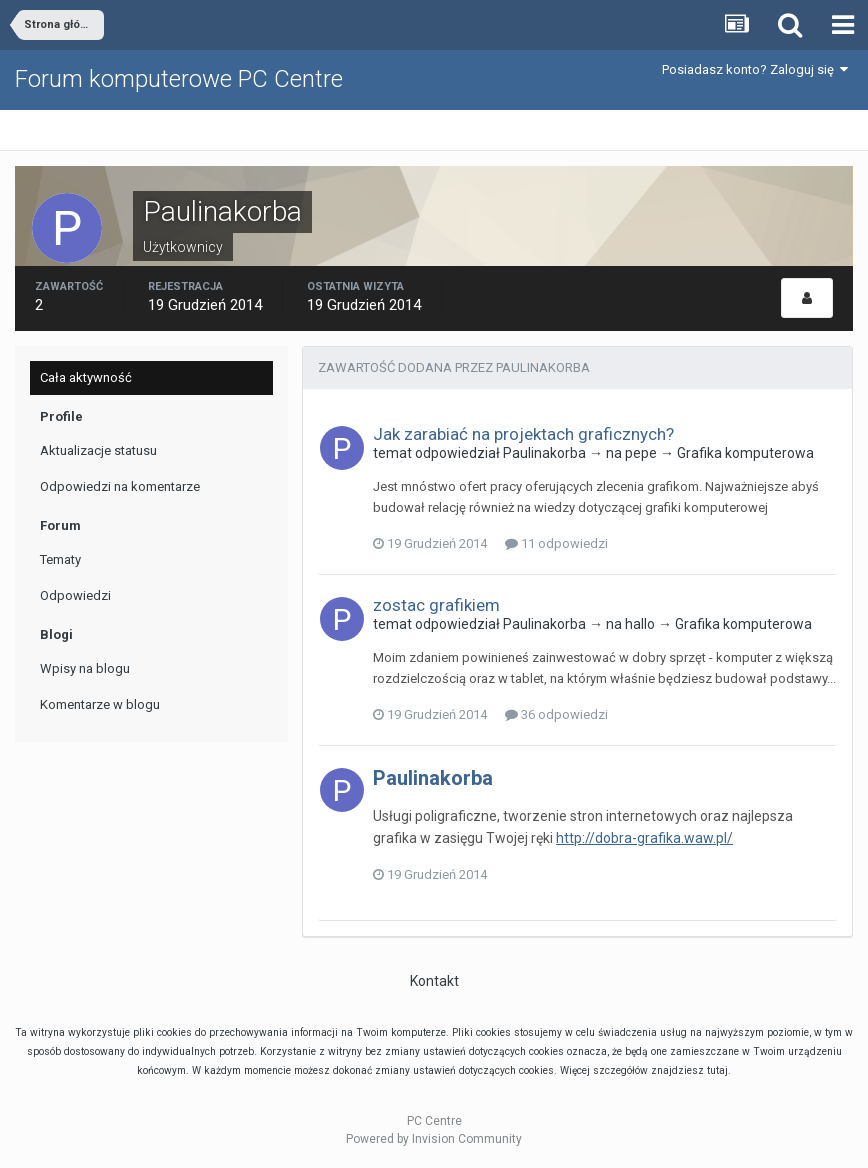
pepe (641, 453)
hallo (640, 624)
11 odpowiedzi (556, 543)
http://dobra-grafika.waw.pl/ (644, 838)
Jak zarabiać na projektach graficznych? (523, 434)
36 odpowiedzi (556, 714)
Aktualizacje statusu (98, 450)
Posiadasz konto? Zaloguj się (755, 69)
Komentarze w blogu (100, 704)
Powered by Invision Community (434, 1139)
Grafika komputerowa (745, 453)
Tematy (60, 559)
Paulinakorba (544, 453)
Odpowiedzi (75, 595)
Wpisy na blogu (85, 668)
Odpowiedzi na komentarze (120, 486)
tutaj (717, 1070)
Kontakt (434, 981)
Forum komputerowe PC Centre (179, 79)
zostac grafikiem (436, 605)
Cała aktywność (86, 377)
